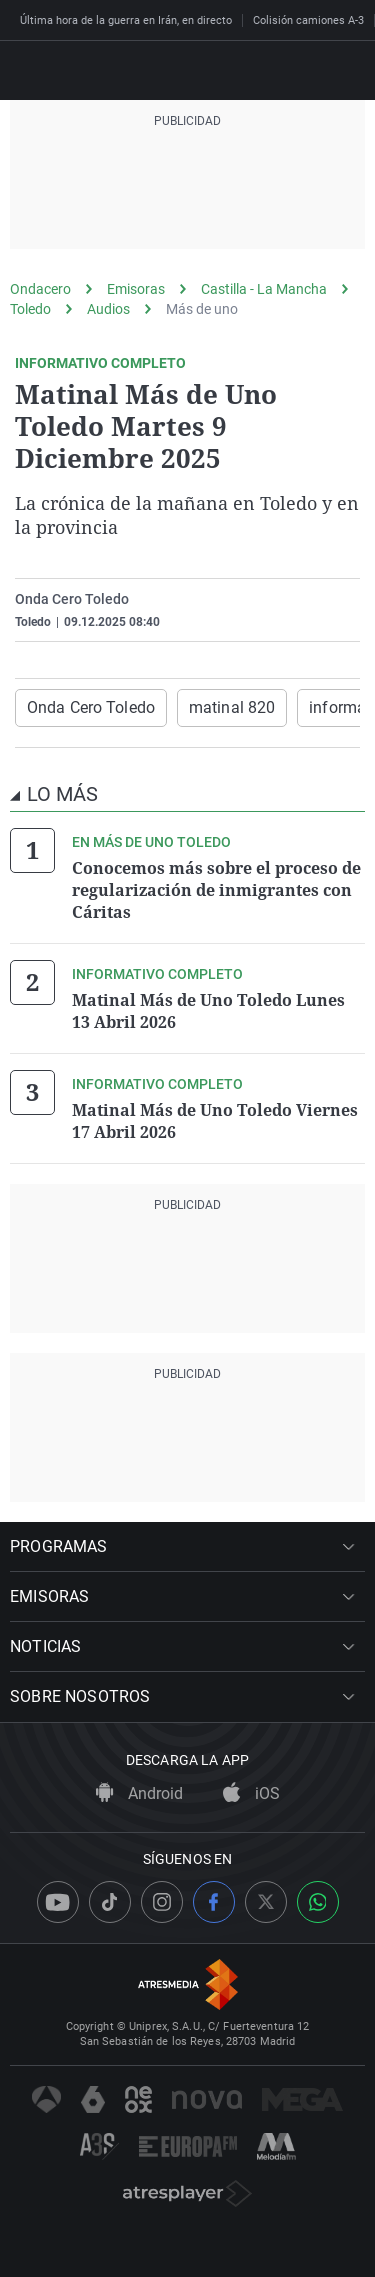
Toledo (30, 309)
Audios (108, 309)
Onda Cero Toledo (91, 707)
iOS (251, 1793)
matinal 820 (232, 707)
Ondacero (40, 289)
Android (139, 1793)
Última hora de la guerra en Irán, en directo (126, 20)
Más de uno (202, 309)
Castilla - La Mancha (264, 289)
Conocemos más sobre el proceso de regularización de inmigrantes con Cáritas (216, 890)
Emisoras (136, 289)
